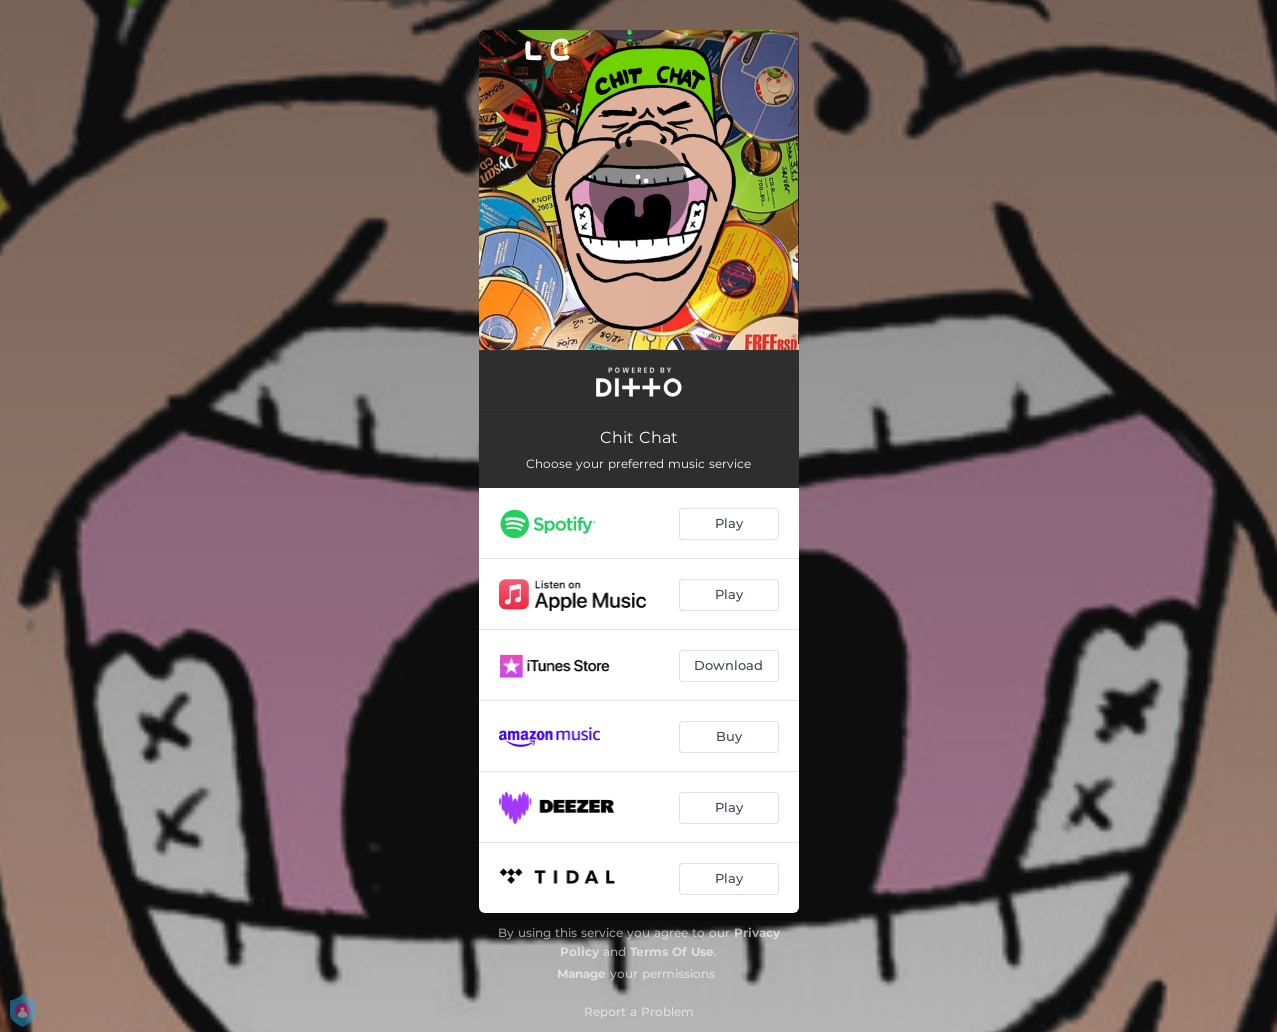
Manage (581, 973)
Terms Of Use (672, 951)
